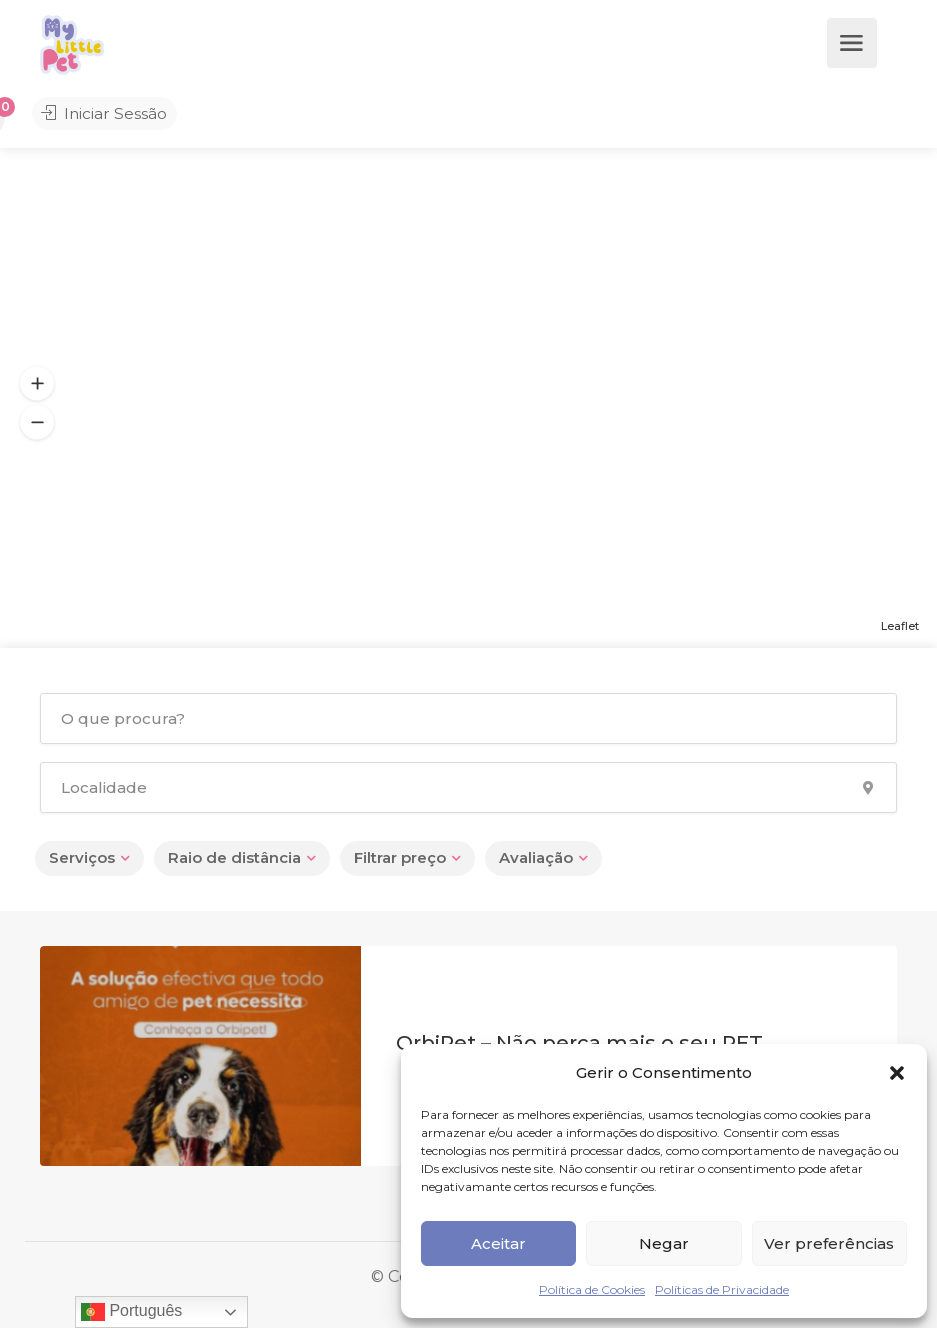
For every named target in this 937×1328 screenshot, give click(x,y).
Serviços (82, 857)
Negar (664, 1243)
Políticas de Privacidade (722, 1289)
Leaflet (900, 626)
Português (131, 1312)
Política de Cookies (592, 1289)
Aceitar (498, 1243)
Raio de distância (234, 857)
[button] (897, 1073)
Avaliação (536, 857)
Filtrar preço (400, 857)
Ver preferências (829, 1243)
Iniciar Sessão (97, 115)
